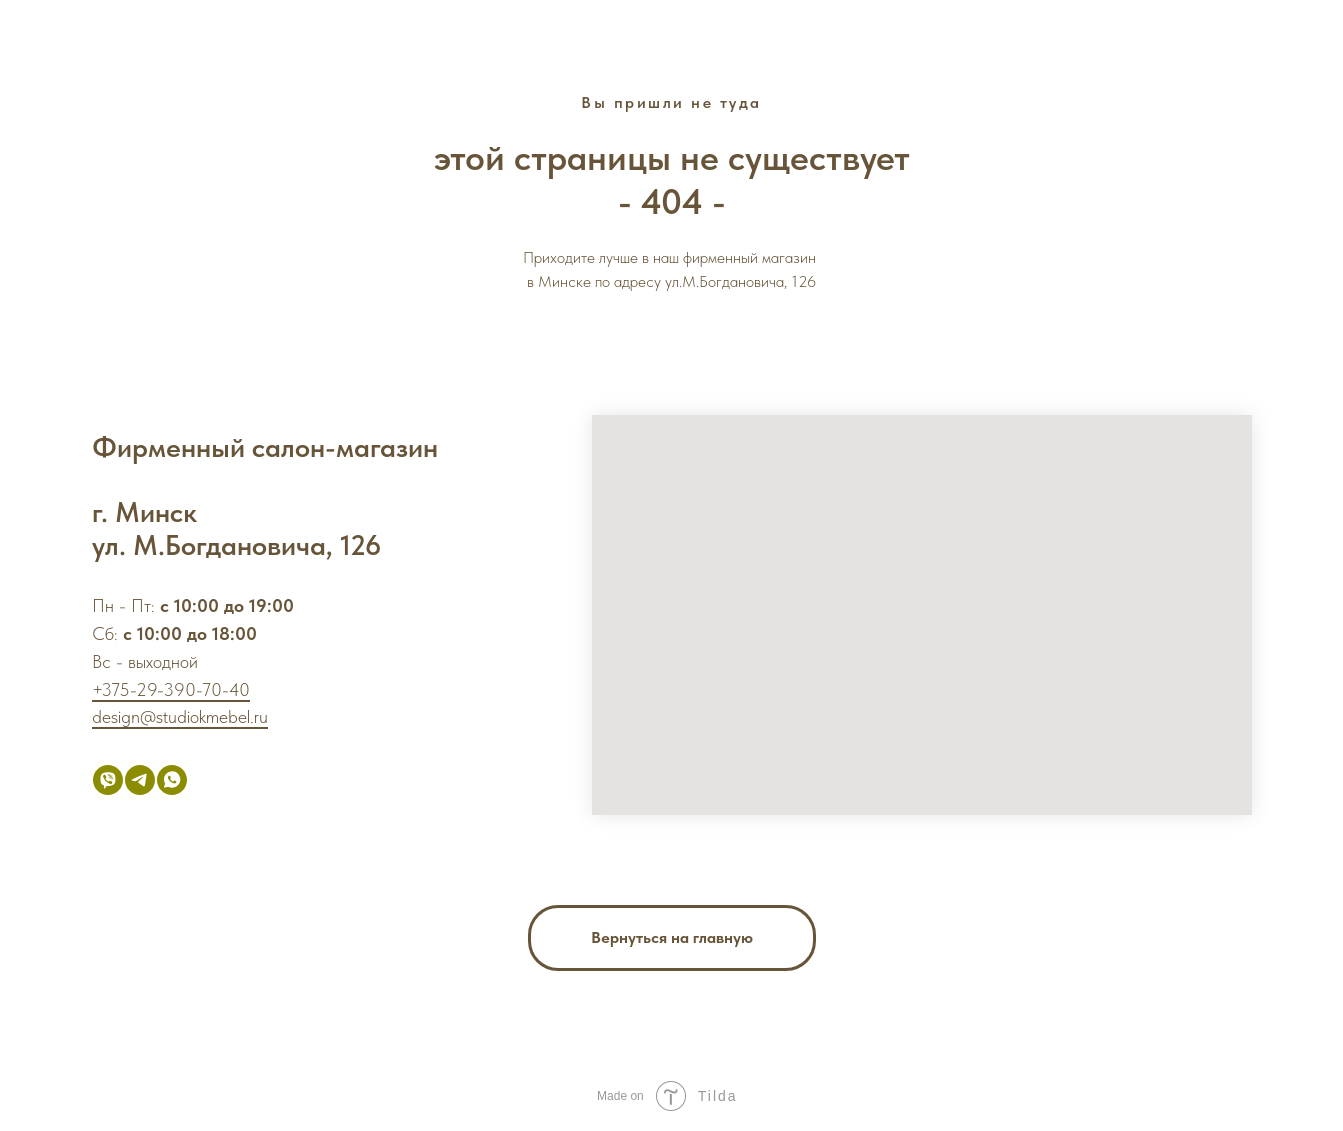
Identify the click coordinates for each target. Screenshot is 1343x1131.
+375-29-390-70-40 (171, 689)
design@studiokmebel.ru (180, 716)
